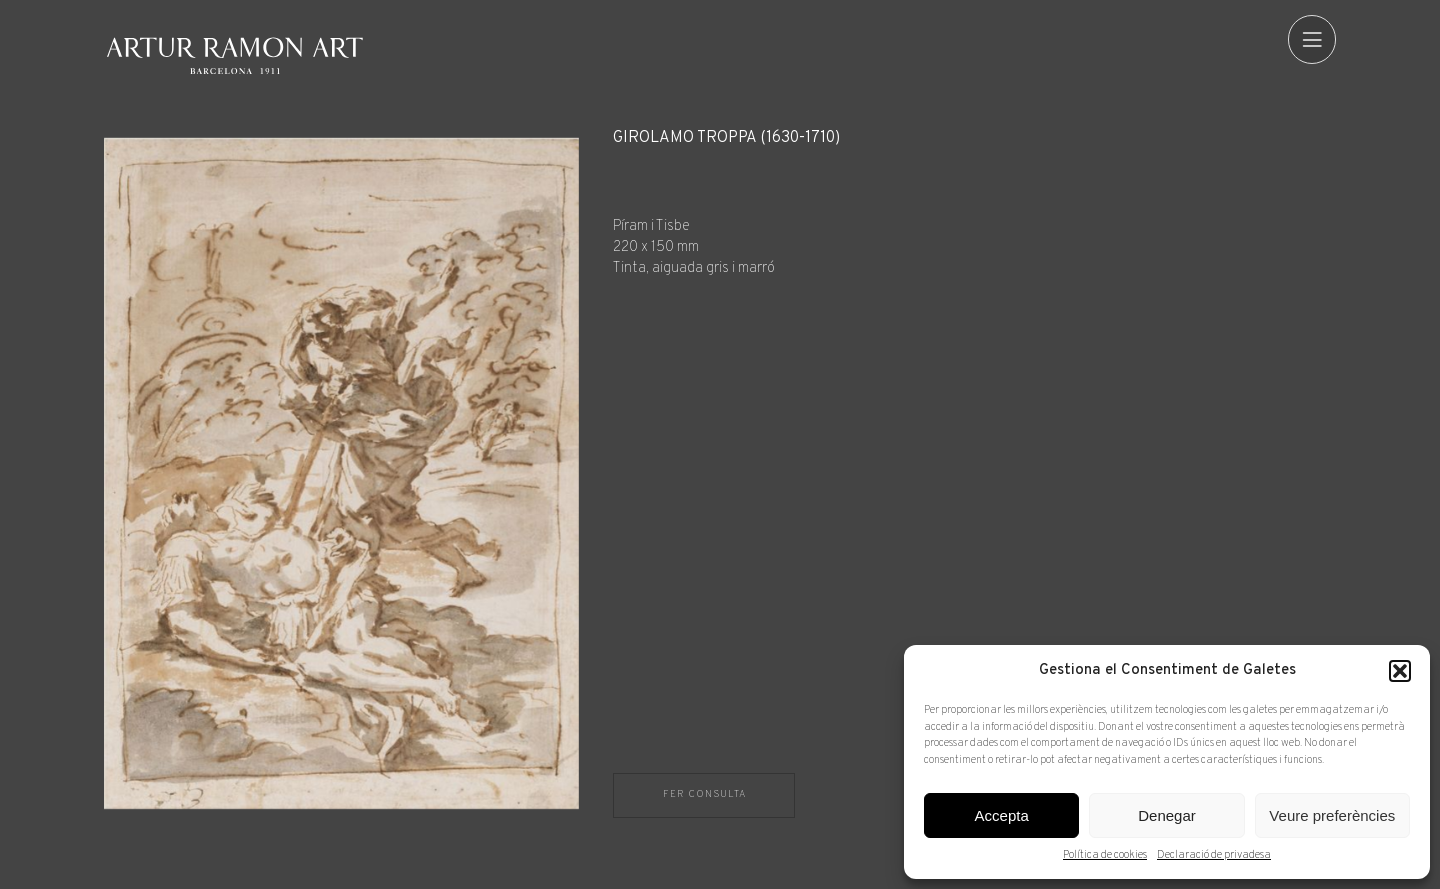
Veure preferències (1332, 815)
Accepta (1002, 815)
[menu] (1312, 39)
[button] (1400, 671)
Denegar (1167, 815)
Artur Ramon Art (234, 55)
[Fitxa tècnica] (974, 204)
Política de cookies (1105, 855)
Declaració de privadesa (1214, 855)
